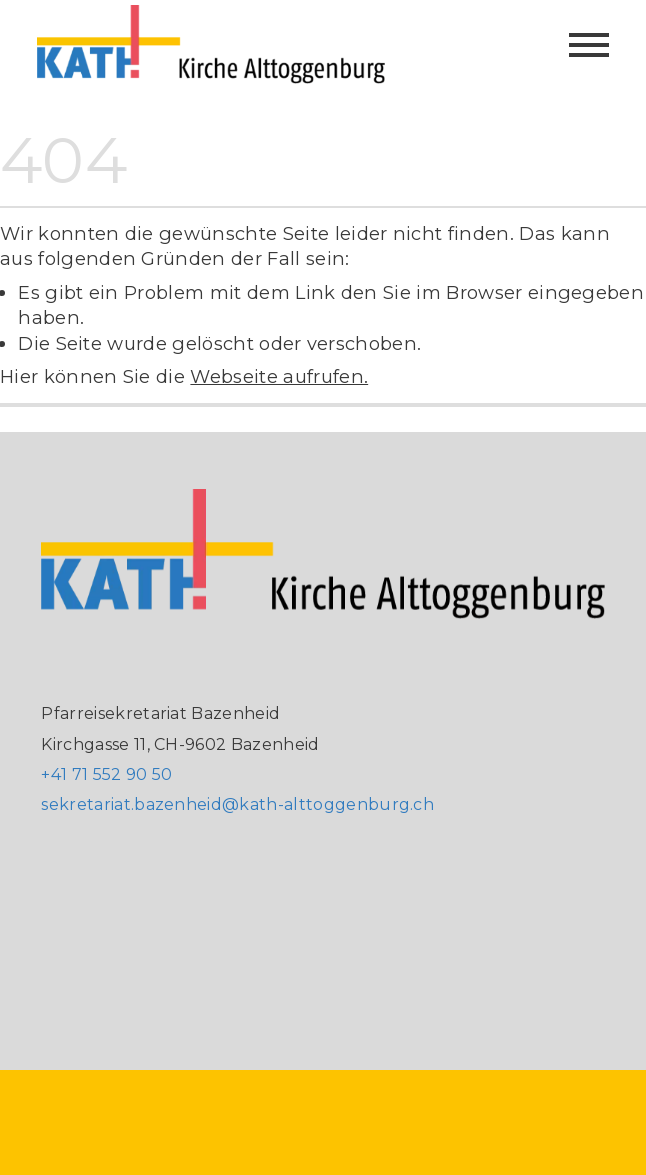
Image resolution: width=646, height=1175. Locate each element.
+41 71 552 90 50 (106, 774)
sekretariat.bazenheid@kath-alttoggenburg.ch (237, 804)
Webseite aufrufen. (279, 376)
